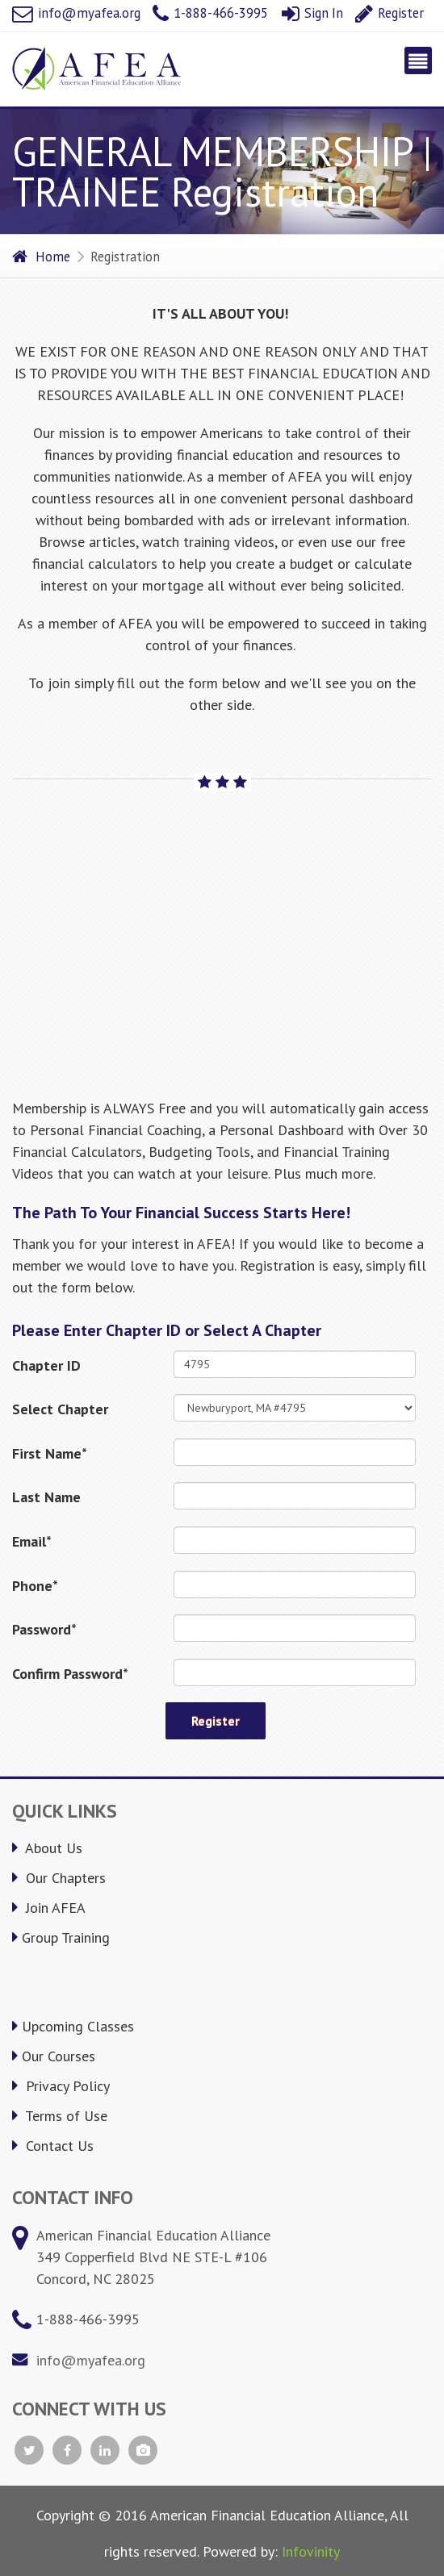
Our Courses (53, 2056)
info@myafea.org (76, 13)
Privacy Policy (61, 2086)
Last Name (46, 1497)
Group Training (61, 1937)
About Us (47, 1848)
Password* (44, 1629)
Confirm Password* (70, 1673)
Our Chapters (59, 1877)
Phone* (35, 1585)
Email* (32, 1541)
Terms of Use (59, 2115)
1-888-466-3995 (210, 13)
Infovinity (311, 2551)
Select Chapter (60, 1409)
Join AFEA (49, 1907)
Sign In (312, 13)
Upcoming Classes (73, 2026)
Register (389, 13)
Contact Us (53, 2145)
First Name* (49, 1453)
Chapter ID (46, 1365)
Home (41, 256)
